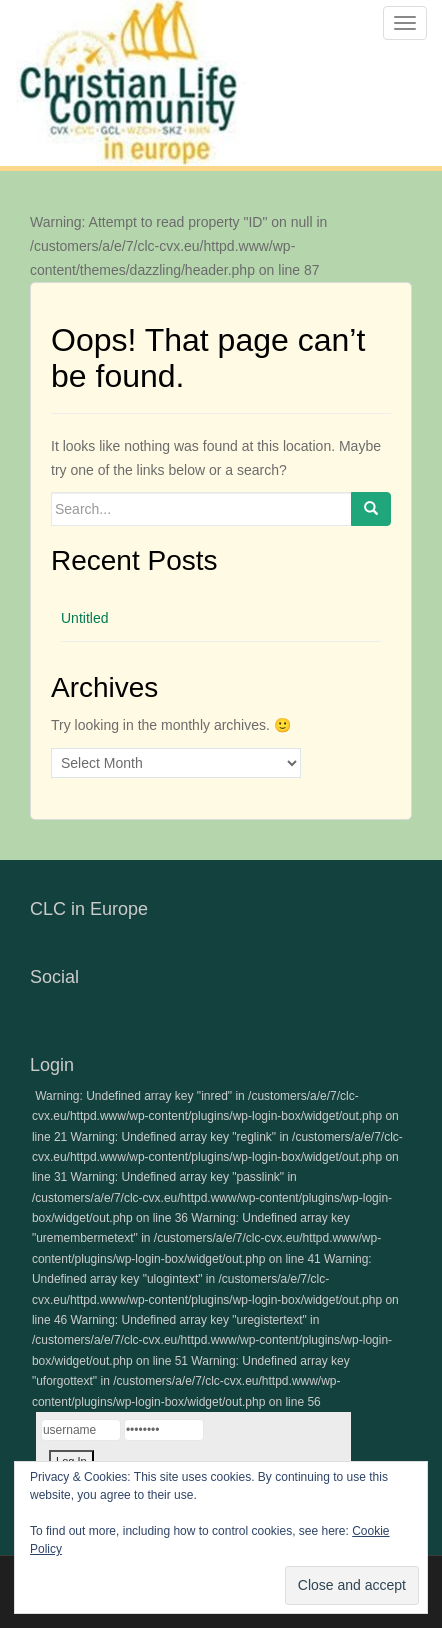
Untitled (84, 618)
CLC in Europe (89, 909)
